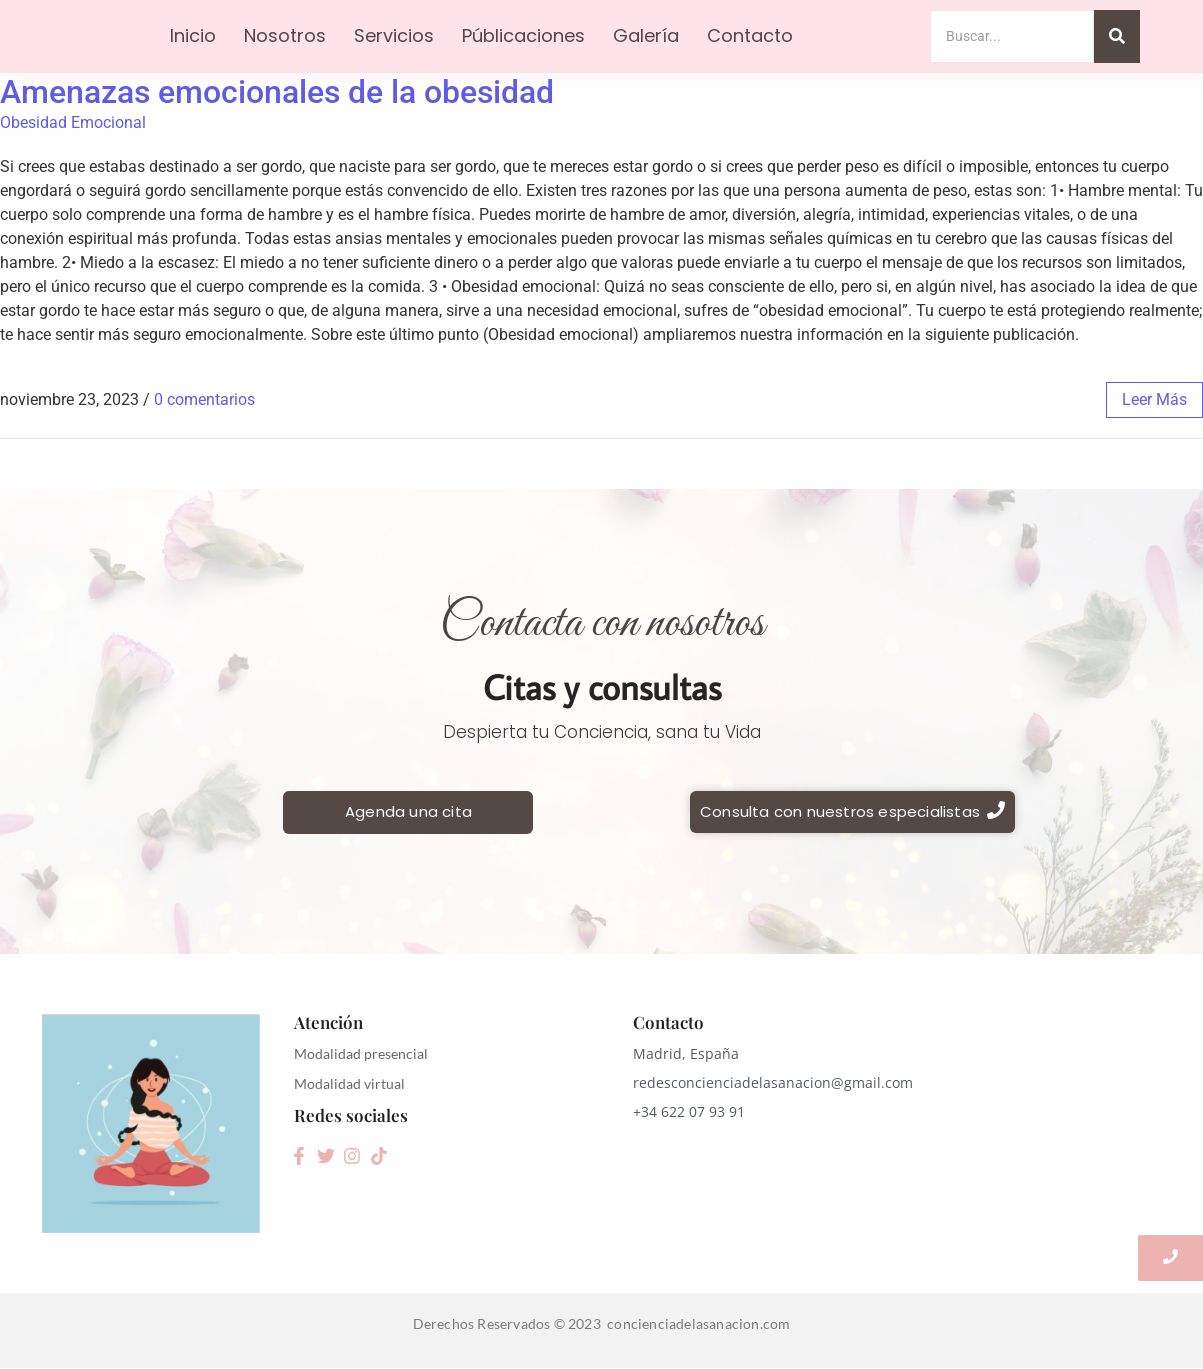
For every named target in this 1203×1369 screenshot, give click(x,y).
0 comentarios (204, 399)
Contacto (750, 35)
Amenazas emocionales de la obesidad (277, 92)
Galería (646, 35)
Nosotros (285, 35)
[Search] (1012, 36)
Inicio (193, 35)
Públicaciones (523, 35)
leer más (1154, 399)
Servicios (394, 35)
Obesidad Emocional (73, 122)
